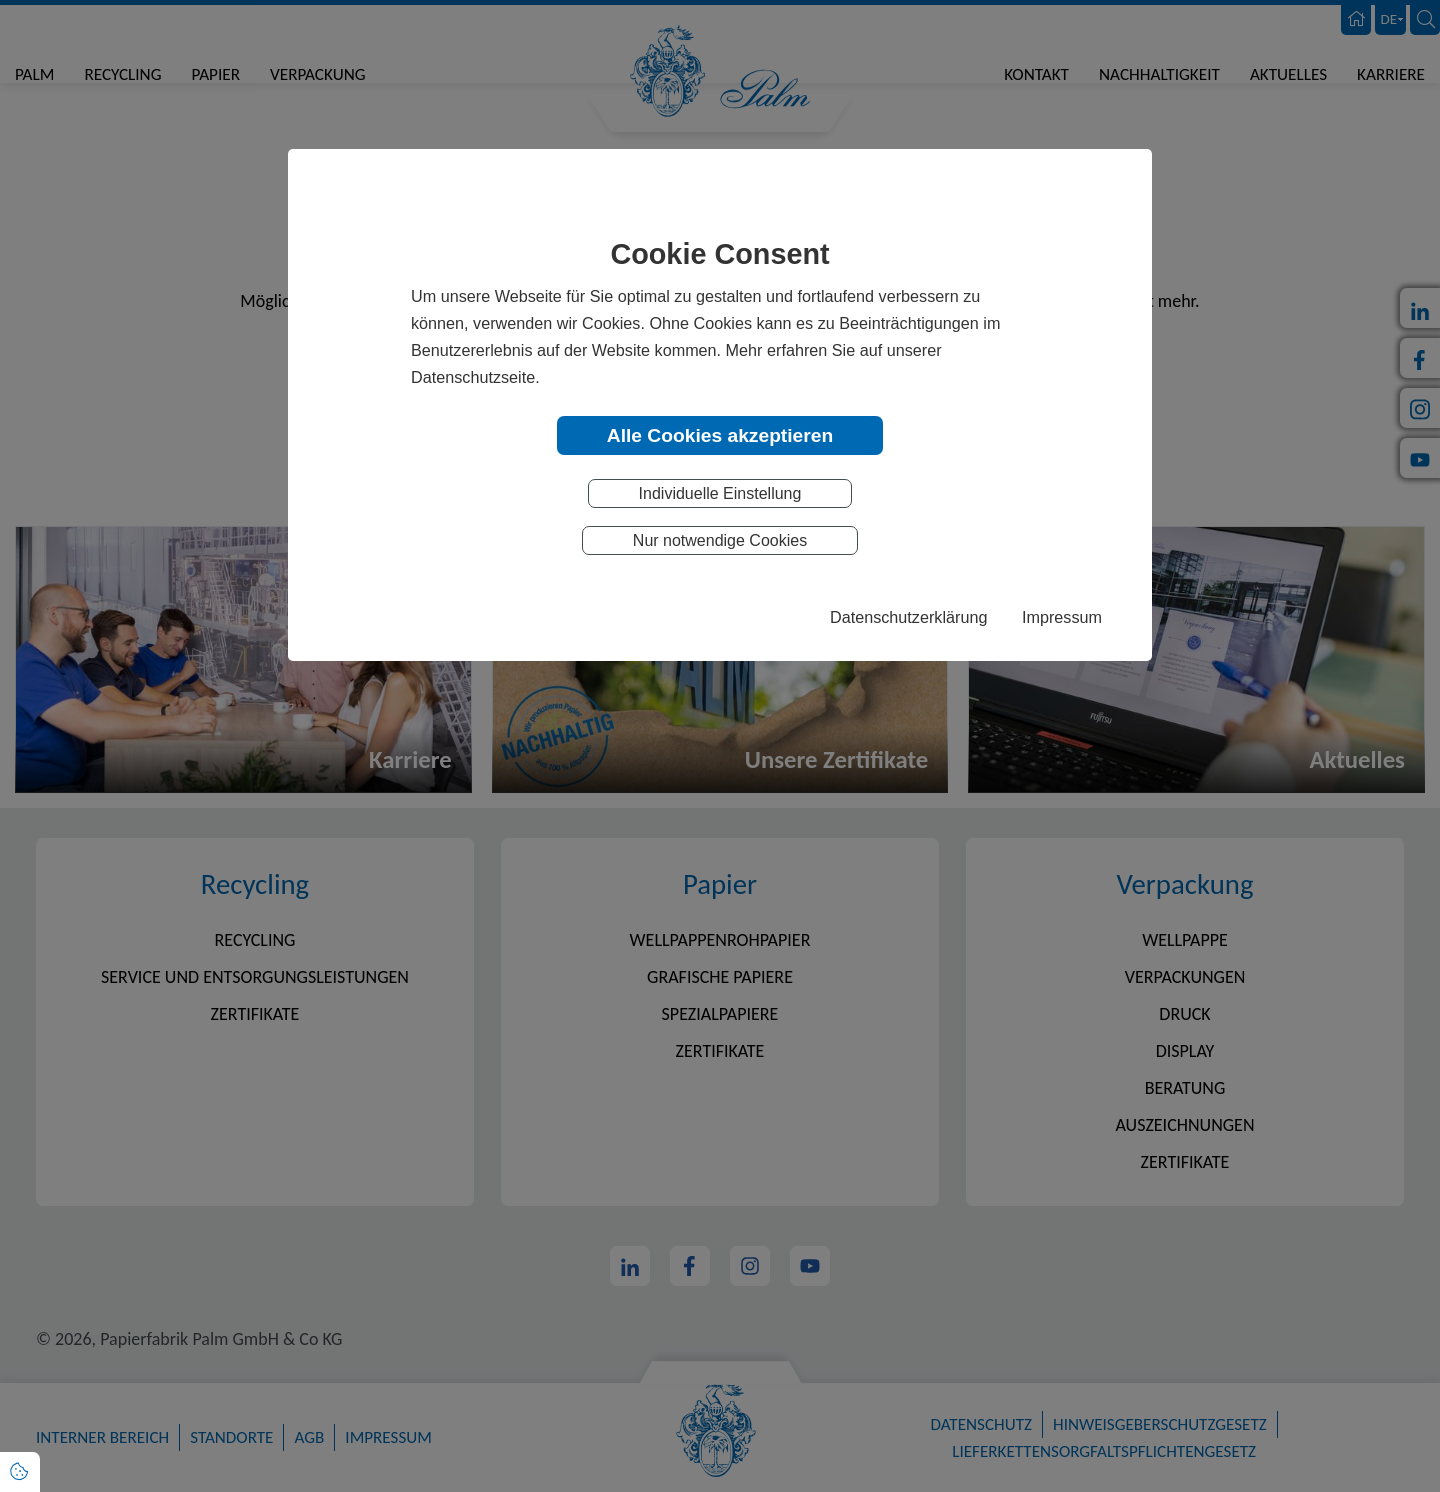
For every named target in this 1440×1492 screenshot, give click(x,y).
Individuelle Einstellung (720, 493)
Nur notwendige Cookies (720, 540)
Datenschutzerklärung (908, 617)
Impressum (1062, 617)
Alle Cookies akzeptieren (719, 435)
